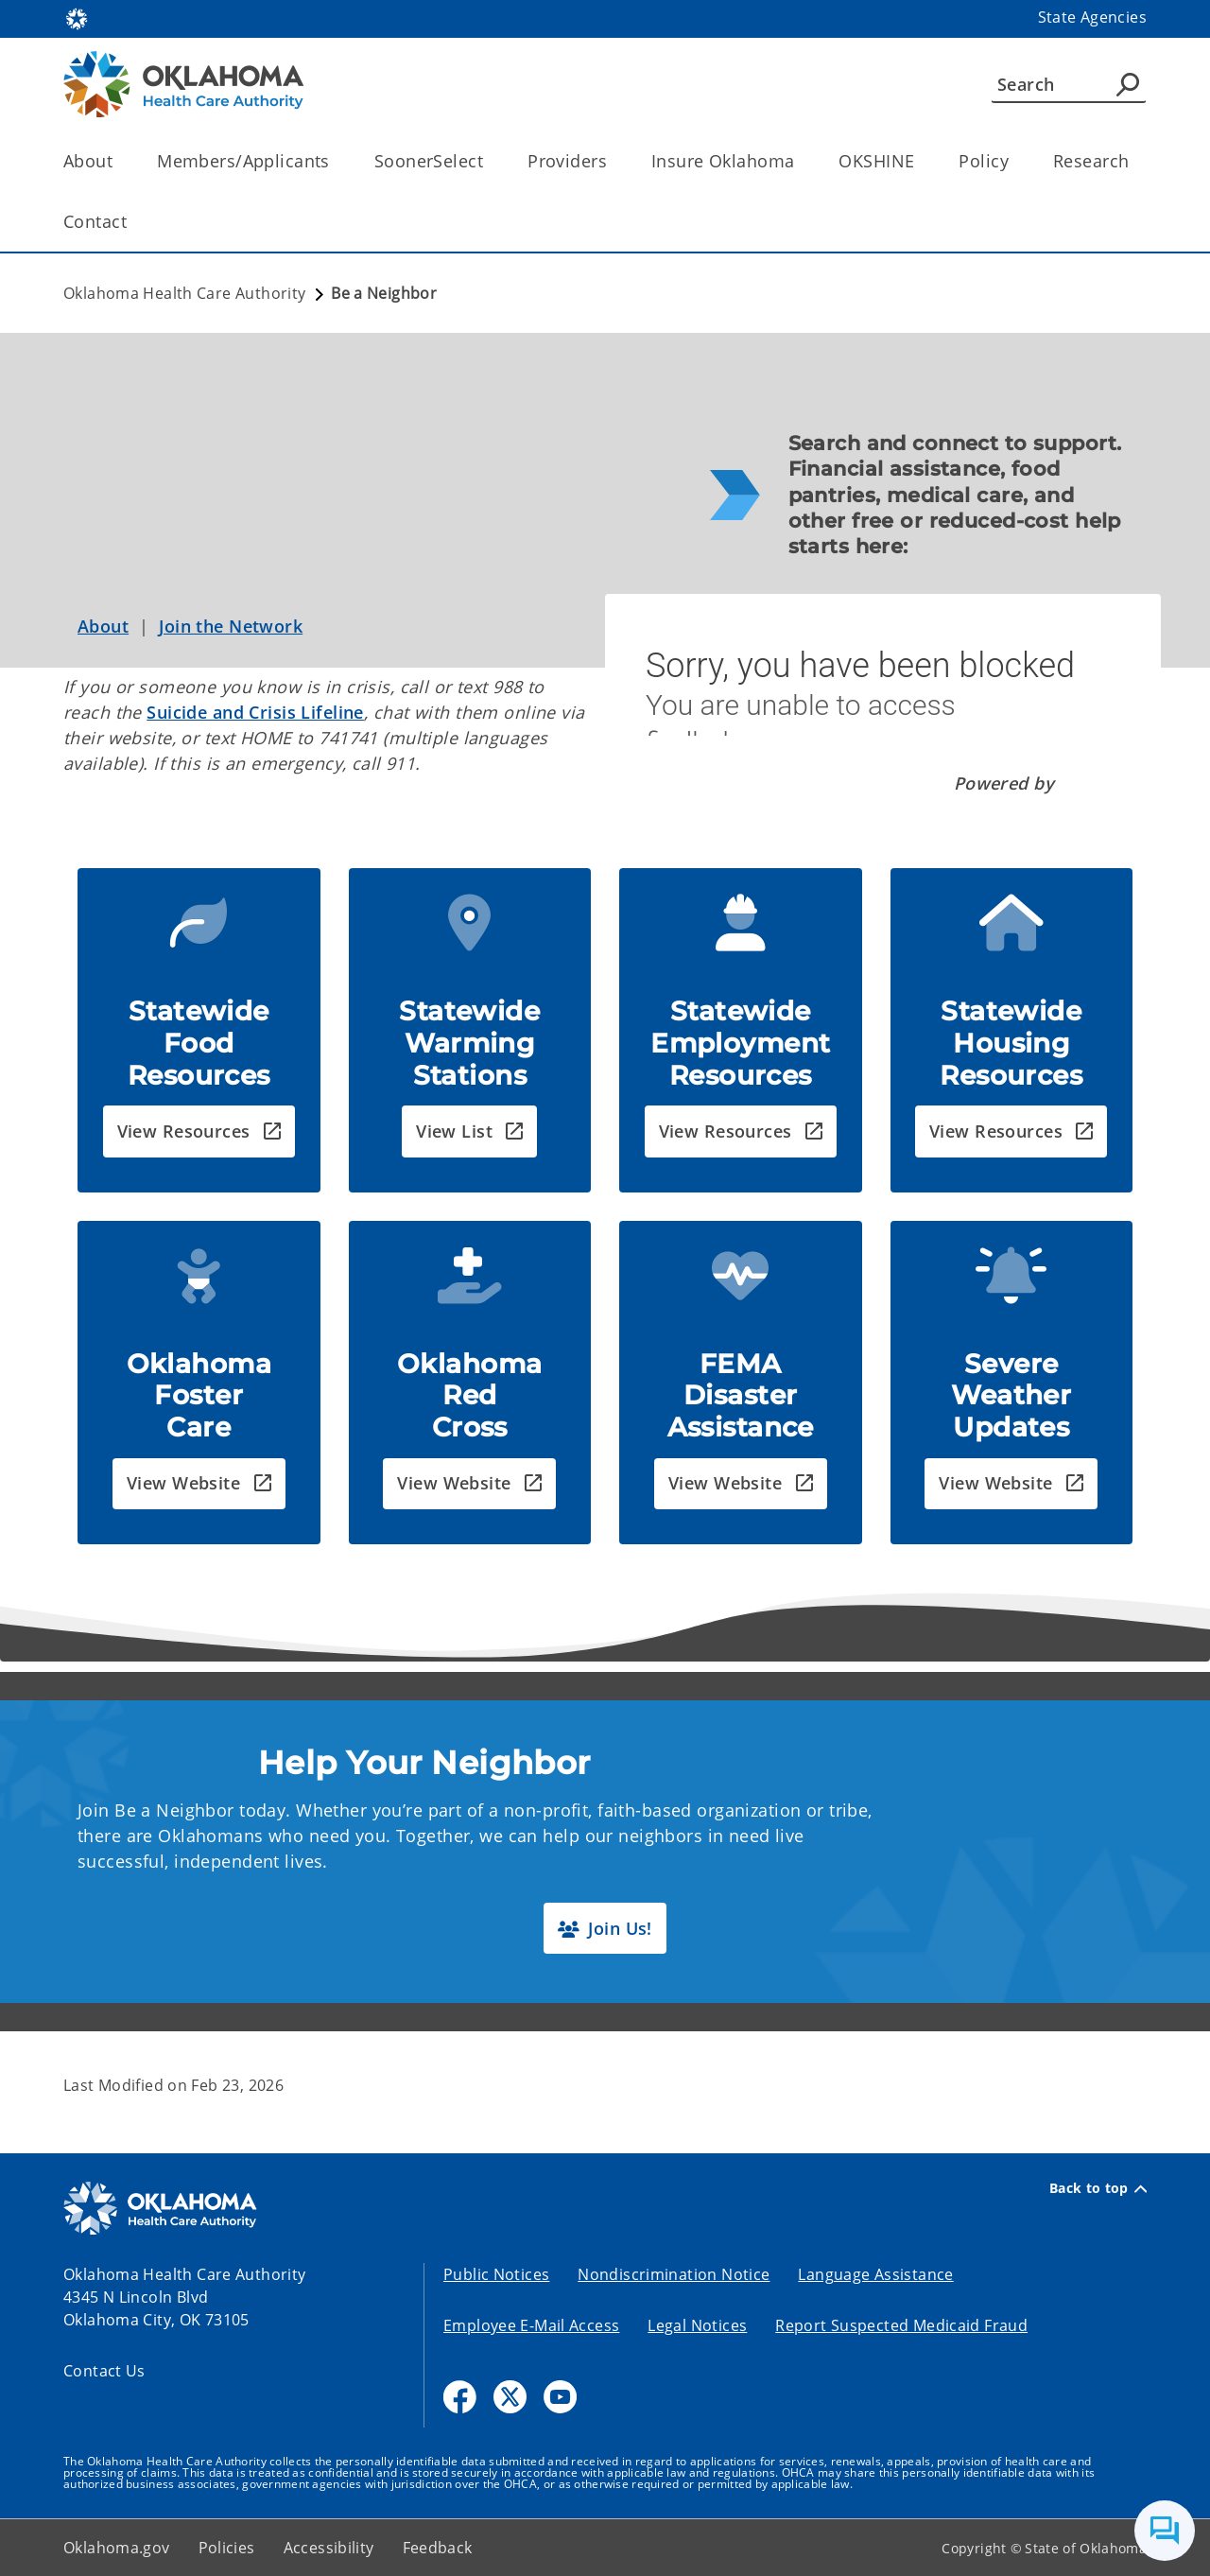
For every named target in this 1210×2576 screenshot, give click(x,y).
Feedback (438, 2547)
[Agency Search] (1128, 84)
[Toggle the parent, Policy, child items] (1015, 161)
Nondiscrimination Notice (673, 2274)
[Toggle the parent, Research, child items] (1135, 161)
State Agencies (1092, 17)
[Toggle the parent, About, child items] (118, 161)
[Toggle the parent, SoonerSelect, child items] (489, 161)
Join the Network (230, 626)
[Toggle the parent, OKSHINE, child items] (920, 161)
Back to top (1098, 2188)
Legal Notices (697, 2325)
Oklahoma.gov (116, 2547)
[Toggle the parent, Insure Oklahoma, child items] (800, 161)
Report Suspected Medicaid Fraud (901, 2325)
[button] (199, 1131)
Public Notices (496, 2274)
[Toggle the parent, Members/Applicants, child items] (336, 161)
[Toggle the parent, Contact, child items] (133, 222)
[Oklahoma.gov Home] (76, 17)
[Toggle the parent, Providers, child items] (613, 161)
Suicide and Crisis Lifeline (255, 712)
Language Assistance (875, 2274)
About (103, 626)
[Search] (1069, 84)
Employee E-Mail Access (531, 2325)
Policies (227, 2547)
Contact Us (104, 2370)
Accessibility (329, 2547)
